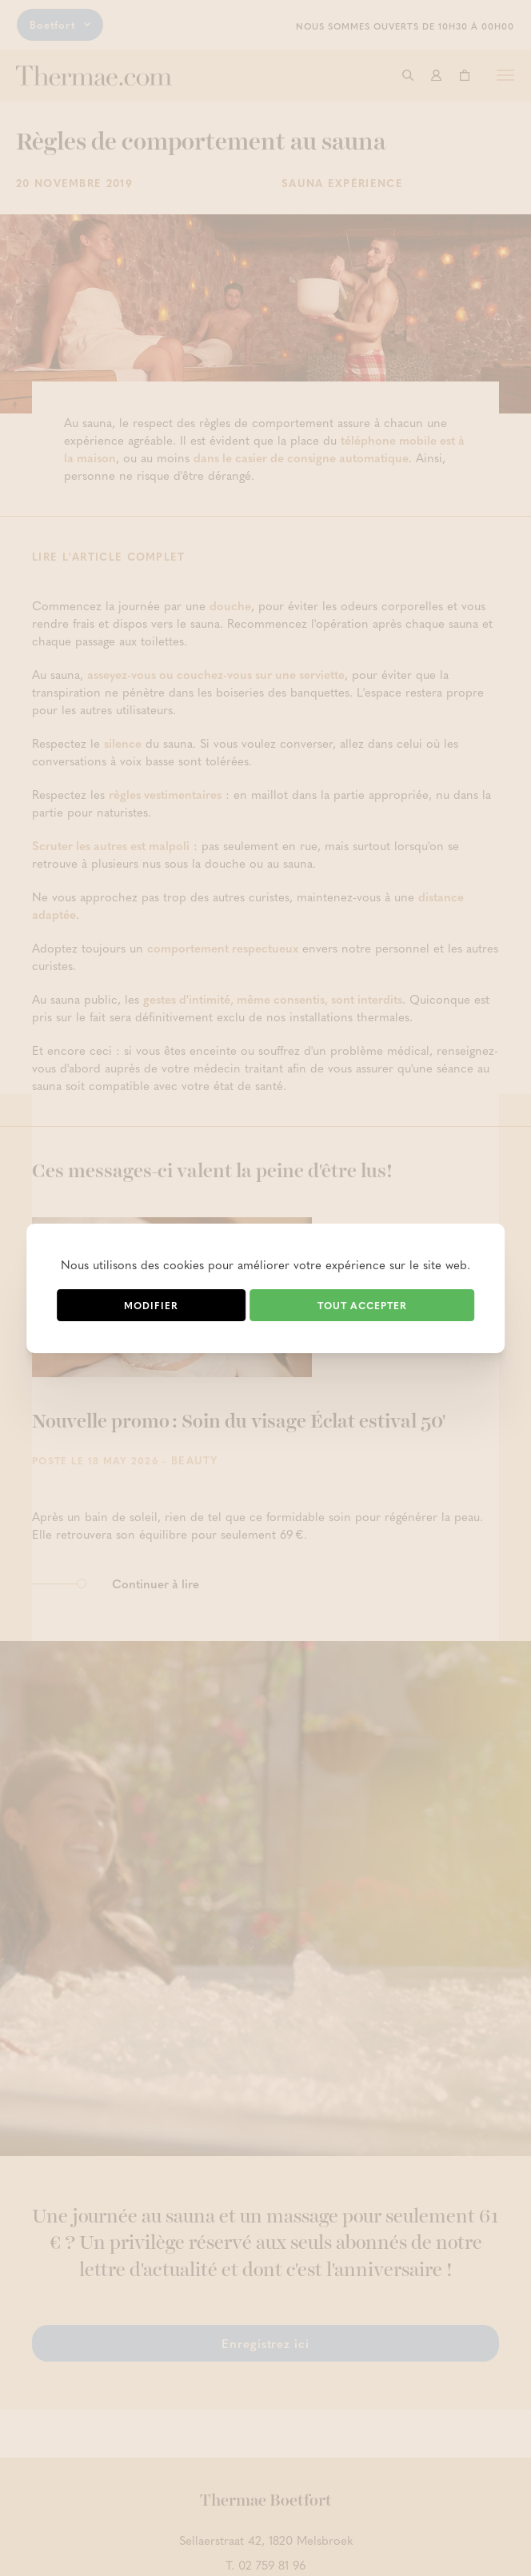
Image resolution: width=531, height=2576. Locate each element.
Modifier (151, 1305)
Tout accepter (362, 1305)
